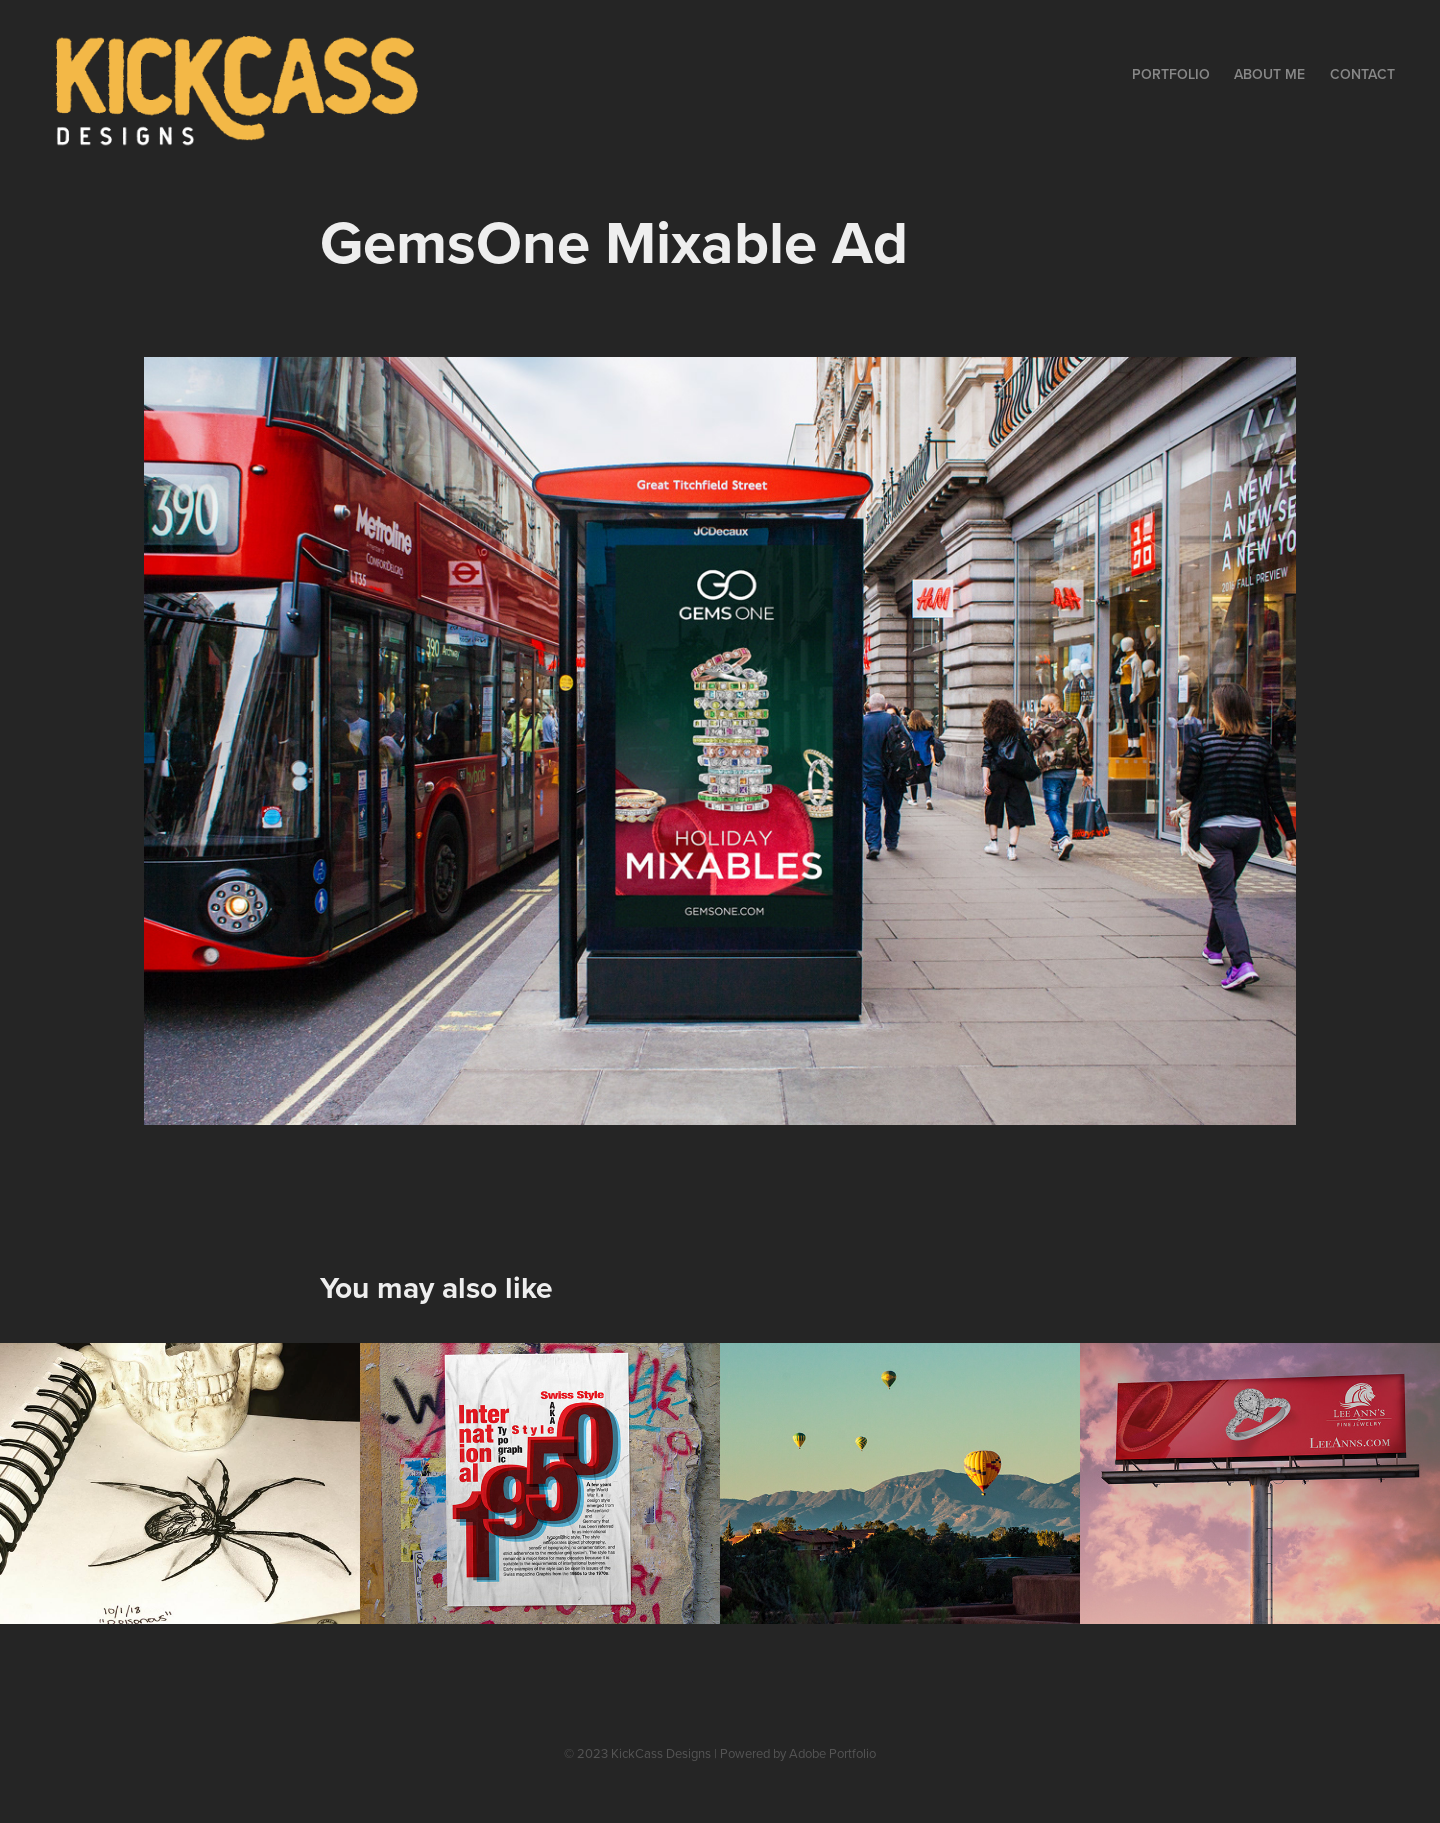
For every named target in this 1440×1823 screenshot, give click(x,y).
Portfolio (1171, 74)
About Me (1269, 74)
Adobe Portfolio (832, 1753)
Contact (1362, 74)
